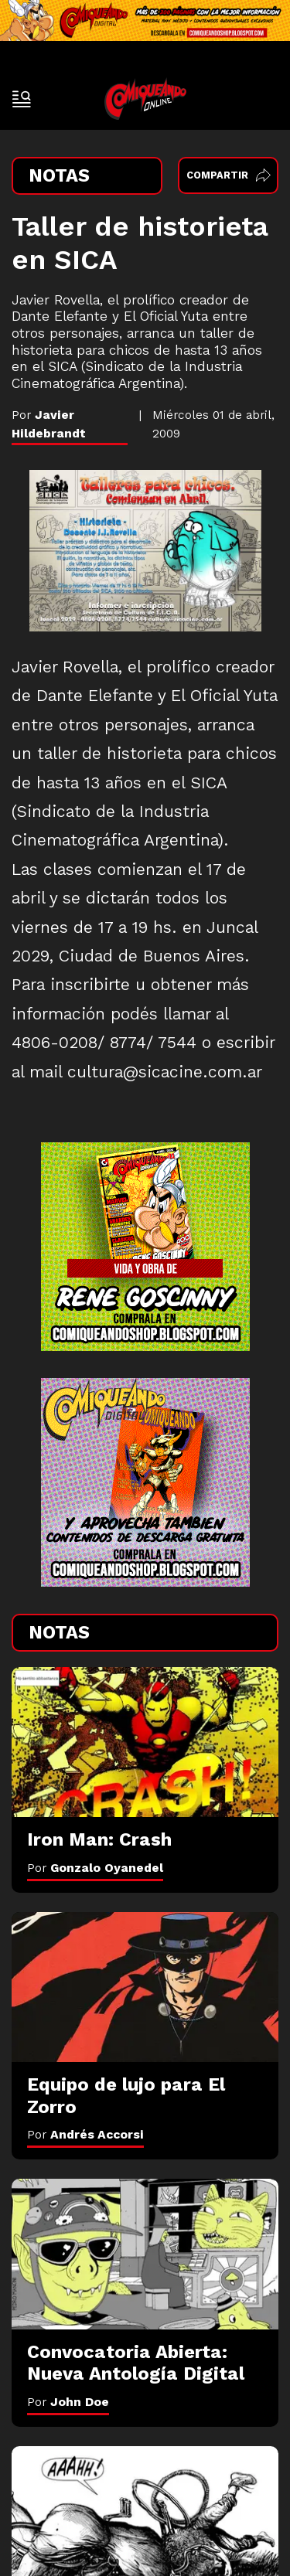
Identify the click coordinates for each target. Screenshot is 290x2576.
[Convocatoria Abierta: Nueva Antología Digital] (145, 2254)
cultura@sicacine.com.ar (164, 1072)
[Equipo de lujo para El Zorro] (145, 1987)
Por (95, 1867)
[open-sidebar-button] (21, 99)
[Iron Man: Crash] (145, 1742)
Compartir (228, 175)
